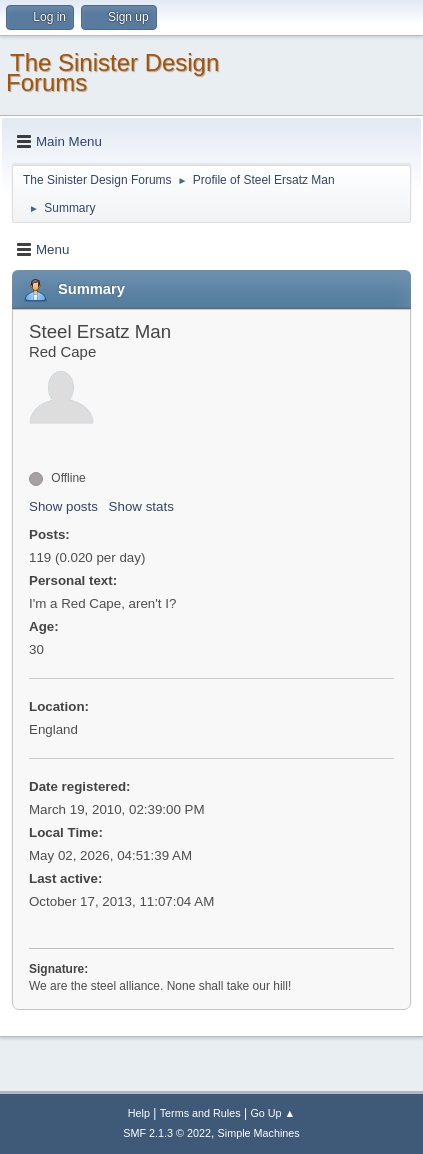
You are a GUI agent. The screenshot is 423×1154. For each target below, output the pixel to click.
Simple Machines (259, 1133)
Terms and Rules (200, 1113)
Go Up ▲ (272, 1113)
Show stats (141, 506)
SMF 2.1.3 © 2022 (167, 1133)
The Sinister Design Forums (112, 72)
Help (139, 1113)
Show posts (63, 506)
